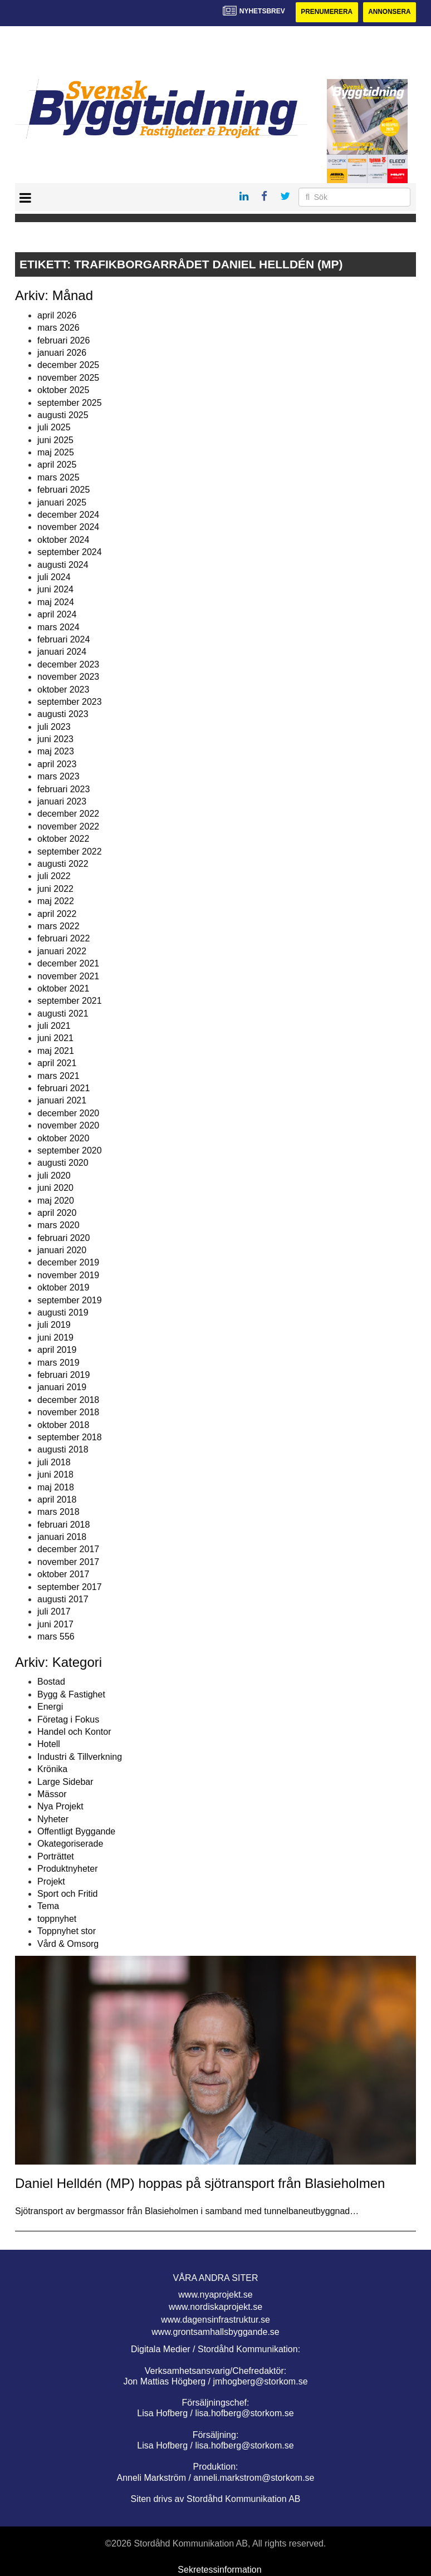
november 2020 (68, 1125)
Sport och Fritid (67, 1893)
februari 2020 (63, 1238)
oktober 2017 (63, 1574)
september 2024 (69, 552)
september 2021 (69, 1001)
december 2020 (68, 1113)
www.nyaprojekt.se (215, 2294)
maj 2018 (55, 1487)
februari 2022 (63, 939)
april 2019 (56, 1350)
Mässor (51, 1794)
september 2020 (69, 1150)
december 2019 (68, 1263)
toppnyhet (56, 1919)
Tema (48, 1906)
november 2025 (68, 377)
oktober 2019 (63, 1287)
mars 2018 (58, 1512)
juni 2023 (55, 739)
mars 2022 (58, 926)
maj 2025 (55, 452)
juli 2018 (54, 1462)
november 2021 (68, 976)
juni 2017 (55, 1624)
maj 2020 (55, 1200)
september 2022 (69, 851)
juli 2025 (54, 428)
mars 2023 (58, 776)
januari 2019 (61, 1387)
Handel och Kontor (74, 1731)
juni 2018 (55, 1474)
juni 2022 (55, 889)
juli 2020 (54, 1175)
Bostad (51, 1682)
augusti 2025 (63, 415)
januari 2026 (61, 352)
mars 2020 (58, 1225)
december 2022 (68, 814)
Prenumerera (325, 12)
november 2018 (68, 1412)
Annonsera (389, 12)
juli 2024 (54, 577)
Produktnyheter (67, 1868)
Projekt (51, 1881)
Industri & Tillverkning (79, 1757)
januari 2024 (61, 652)
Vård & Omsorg (68, 1944)
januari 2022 (61, 951)
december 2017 (68, 1549)
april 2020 (56, 1213)
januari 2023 (61, 801)
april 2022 (56, 914)
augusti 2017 (63, 1599)
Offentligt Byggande (76, 1831)
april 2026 (56, 315)
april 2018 (56, 1499)
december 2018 (68, 1400)
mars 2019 (58, 1362)
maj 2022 (55, 901)
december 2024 (68, 514)
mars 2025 (58, 477)
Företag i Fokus (68, 1719)
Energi (50, 1706)
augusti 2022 (63, 864)
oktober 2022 (63, 838)
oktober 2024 (63, 539)
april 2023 (56, 764)
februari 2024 (63, 639)
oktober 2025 (63, 390)
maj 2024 (55, 602)
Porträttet (55, 1856)
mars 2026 (58, 327)
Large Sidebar (65, 1782)
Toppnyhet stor (66, 1931)
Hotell (48, 1744)
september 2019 (69, 1300)
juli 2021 (54, 1026)
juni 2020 (55, 1188)
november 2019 (68, 1275)
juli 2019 (54, 1325)
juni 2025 (55, 440)
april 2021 (56, 1063)
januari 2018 (61, 1537)
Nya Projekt (60, 1807)
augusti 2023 (63, 714)
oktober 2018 (63, 1425)
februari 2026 (63, 340)
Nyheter (52, 1819)
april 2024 (56, 614)
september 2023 (69, 701)
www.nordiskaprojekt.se (215, 2307)
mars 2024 (58, 627)
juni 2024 (55, 590)
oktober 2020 (63, 1138)
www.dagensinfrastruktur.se (215, 2319)
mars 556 (56, 1636)
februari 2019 (63, 1375)
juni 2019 (55, 1337)
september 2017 (69, 1587)
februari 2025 (63, 489)
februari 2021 (63, 1088)
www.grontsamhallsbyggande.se (215, 2332)
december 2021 (68, 963)
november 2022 (68, 826)
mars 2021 (58, 1076)
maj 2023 (55, 752)
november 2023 (68, 676)
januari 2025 (61, 502)
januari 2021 (61, 1101)
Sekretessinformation (219, 2569)
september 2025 (69, 403)
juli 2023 (54, 727)
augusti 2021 (63, 1013)
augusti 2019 (63, 1312)
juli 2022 (54, 876)
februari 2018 (63, 1524)
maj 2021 (55, 1051)
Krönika (52, 1769)
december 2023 (68, 664)
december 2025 (68, 365)
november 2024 (68, 527)
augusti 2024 (63, 565)
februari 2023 (63, 789)
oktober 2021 (63, 988)
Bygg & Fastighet (71, 1694)
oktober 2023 (63, 689)
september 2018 (69, 1437)
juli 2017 (54, 1612)
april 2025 (56, 465)
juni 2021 (55, 1038)
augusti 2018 (63, 1450)
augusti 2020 (63, 1163)
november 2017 (68, 1562)
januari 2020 (61, 1250)
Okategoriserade (70, 1844)
